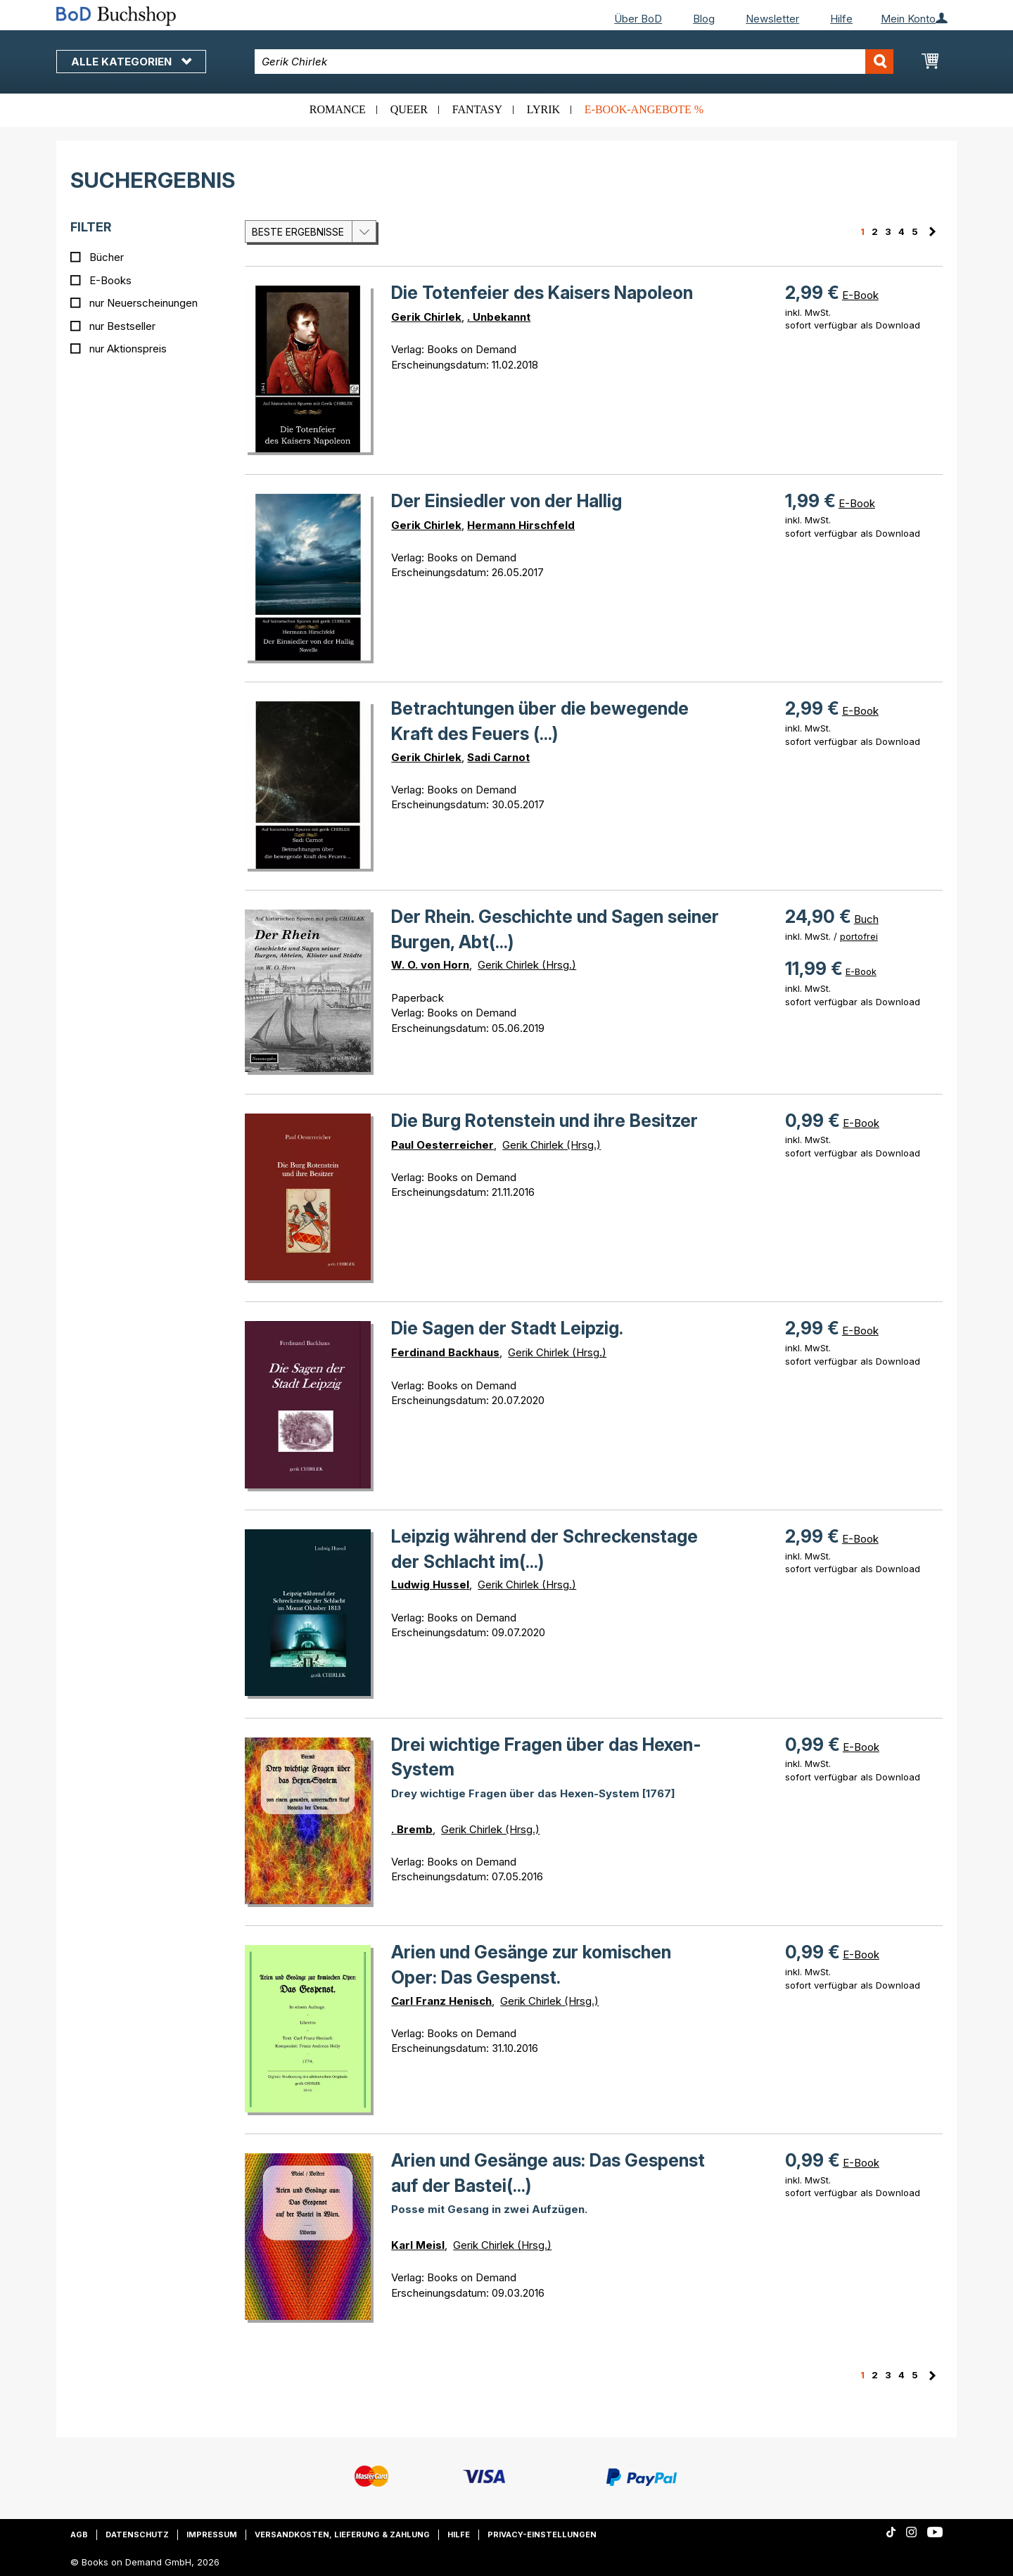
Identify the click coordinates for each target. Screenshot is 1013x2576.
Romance (338, 109)
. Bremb (412, 1829)
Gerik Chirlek (426, 317)
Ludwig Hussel (430, 1584)
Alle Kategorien (131, 61)
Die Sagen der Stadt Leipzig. (507, 1328)
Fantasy (477, 109)
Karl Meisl (418, 2245)
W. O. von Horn (430, 964)
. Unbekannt (498, 317)
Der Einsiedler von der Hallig (506, 500)
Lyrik (543, 109)
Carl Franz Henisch (441, 2001)
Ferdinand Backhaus (445, 1352)
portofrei (859, 936)
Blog (704, 18)
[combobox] (574, 61)
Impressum (211, 2534)
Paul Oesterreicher (442, 1145)
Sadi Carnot (498, 757)
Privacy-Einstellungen (542, 2534)
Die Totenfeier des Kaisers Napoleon (542, 292)
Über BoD (638, 18)
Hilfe (841, 18)
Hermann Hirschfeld (521, 525)
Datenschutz (137, 2534)
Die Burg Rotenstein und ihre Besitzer (544, 1120)
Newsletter (772, 18)
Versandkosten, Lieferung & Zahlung (342, 2534)
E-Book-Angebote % (644, 109)
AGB (79, 2534)
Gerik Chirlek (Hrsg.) (527, 964)
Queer (409, 109)
